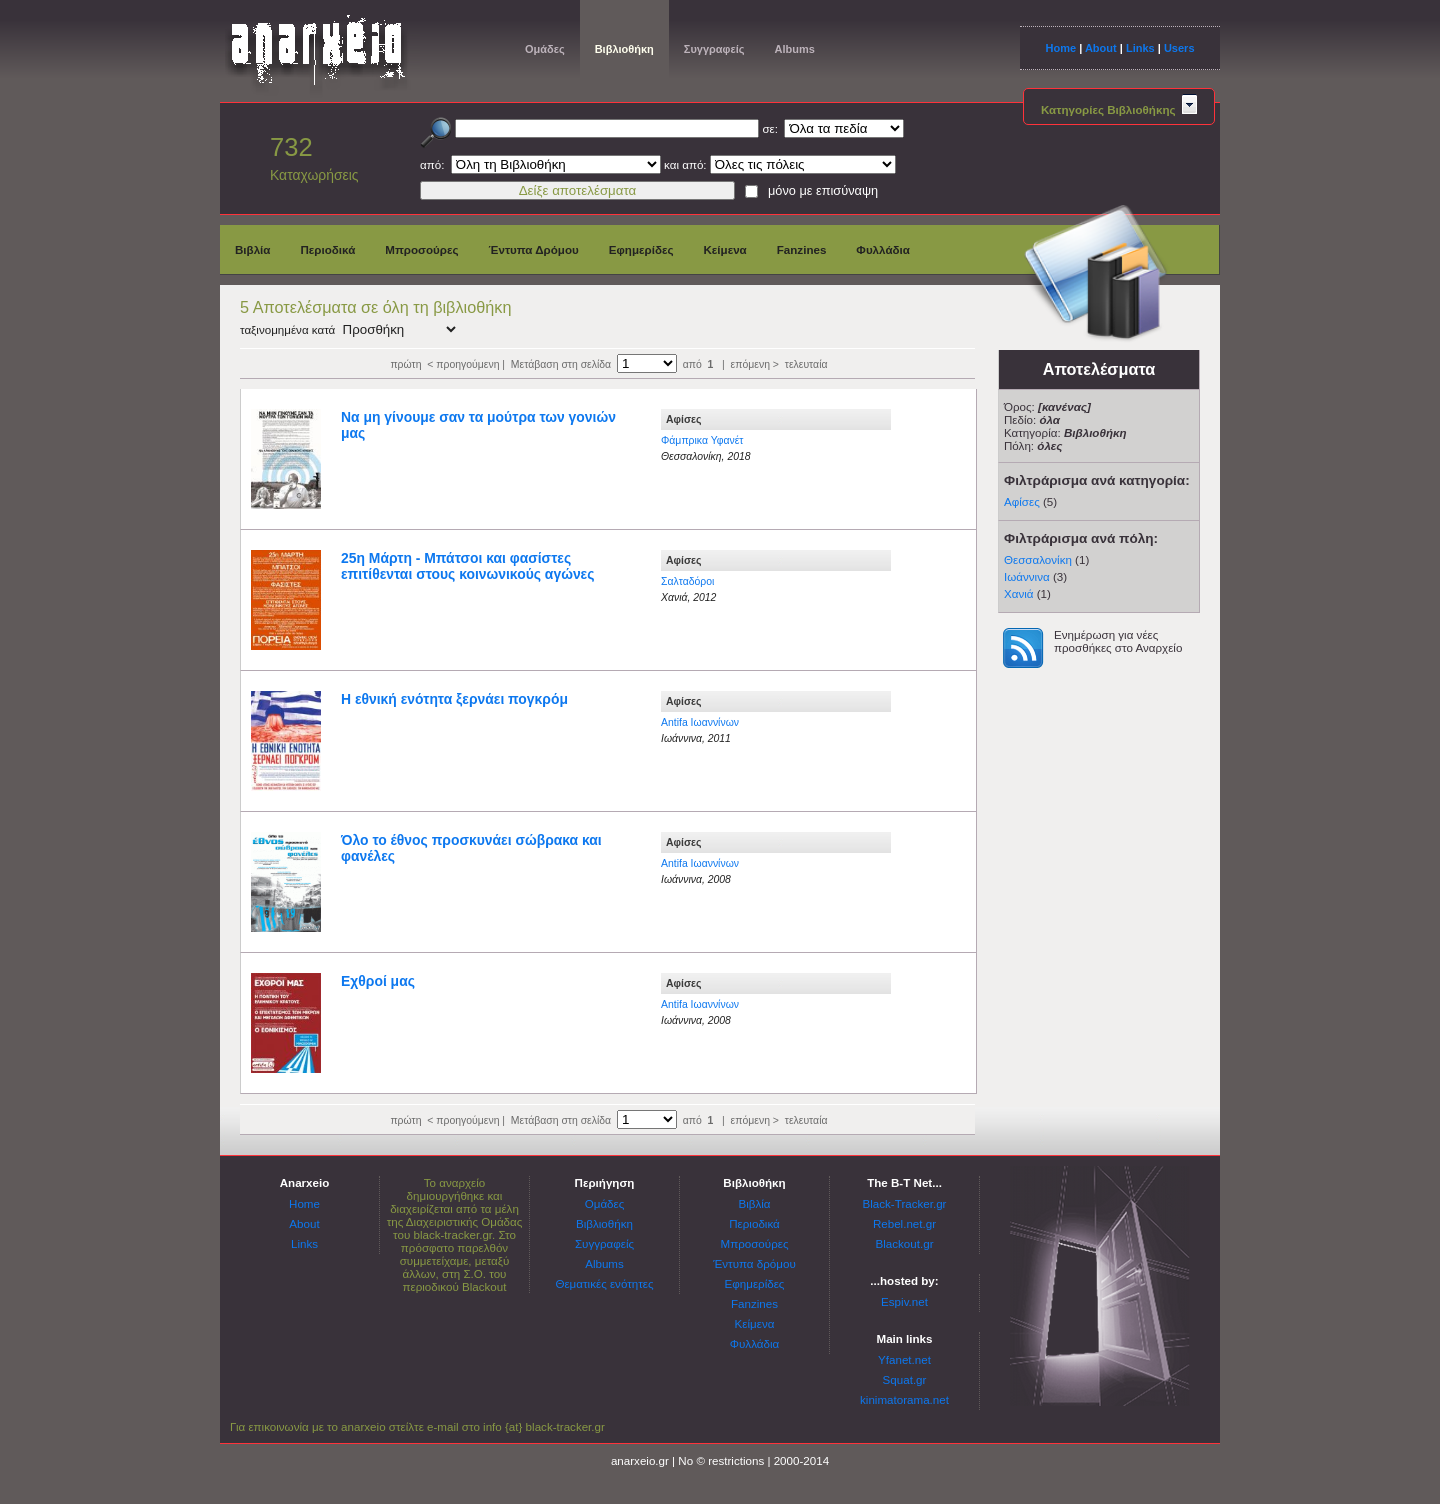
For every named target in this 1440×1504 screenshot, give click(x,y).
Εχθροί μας (378, 981)
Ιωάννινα (1027, 576)
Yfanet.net (904, 1359)
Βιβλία (252, 249)
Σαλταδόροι (687, 581)
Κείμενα (724, 249)
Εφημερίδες (641, 249)
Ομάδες (545, 49)
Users (1179, 48)
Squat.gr (905, 1379)
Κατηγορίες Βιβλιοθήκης (1119, 109)
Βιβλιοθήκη (624, 49)
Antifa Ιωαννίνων (700, 722)
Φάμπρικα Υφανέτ (702, 440)
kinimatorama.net (904, 1399)
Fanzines (802, 249)
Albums (794, 49)
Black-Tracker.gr (905, 1203)
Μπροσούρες (421, 249)
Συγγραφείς (714, 49)
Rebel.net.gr (904, 1223)
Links (1140, 48)
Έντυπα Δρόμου (534, 249)
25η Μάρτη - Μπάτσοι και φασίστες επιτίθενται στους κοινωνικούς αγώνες (467, 566)
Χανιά (1019, 593)
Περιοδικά (327, 249)
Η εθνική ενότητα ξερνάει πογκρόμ (454, 699)
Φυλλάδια (883, 249)
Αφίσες (1022, 501)
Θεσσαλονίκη (1038, 559)
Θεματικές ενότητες (604, 1283)
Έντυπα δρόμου (754, 1263)
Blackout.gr (905, 1243)
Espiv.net (904, 1301)
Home (1060, 48)
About (1101, 48)
